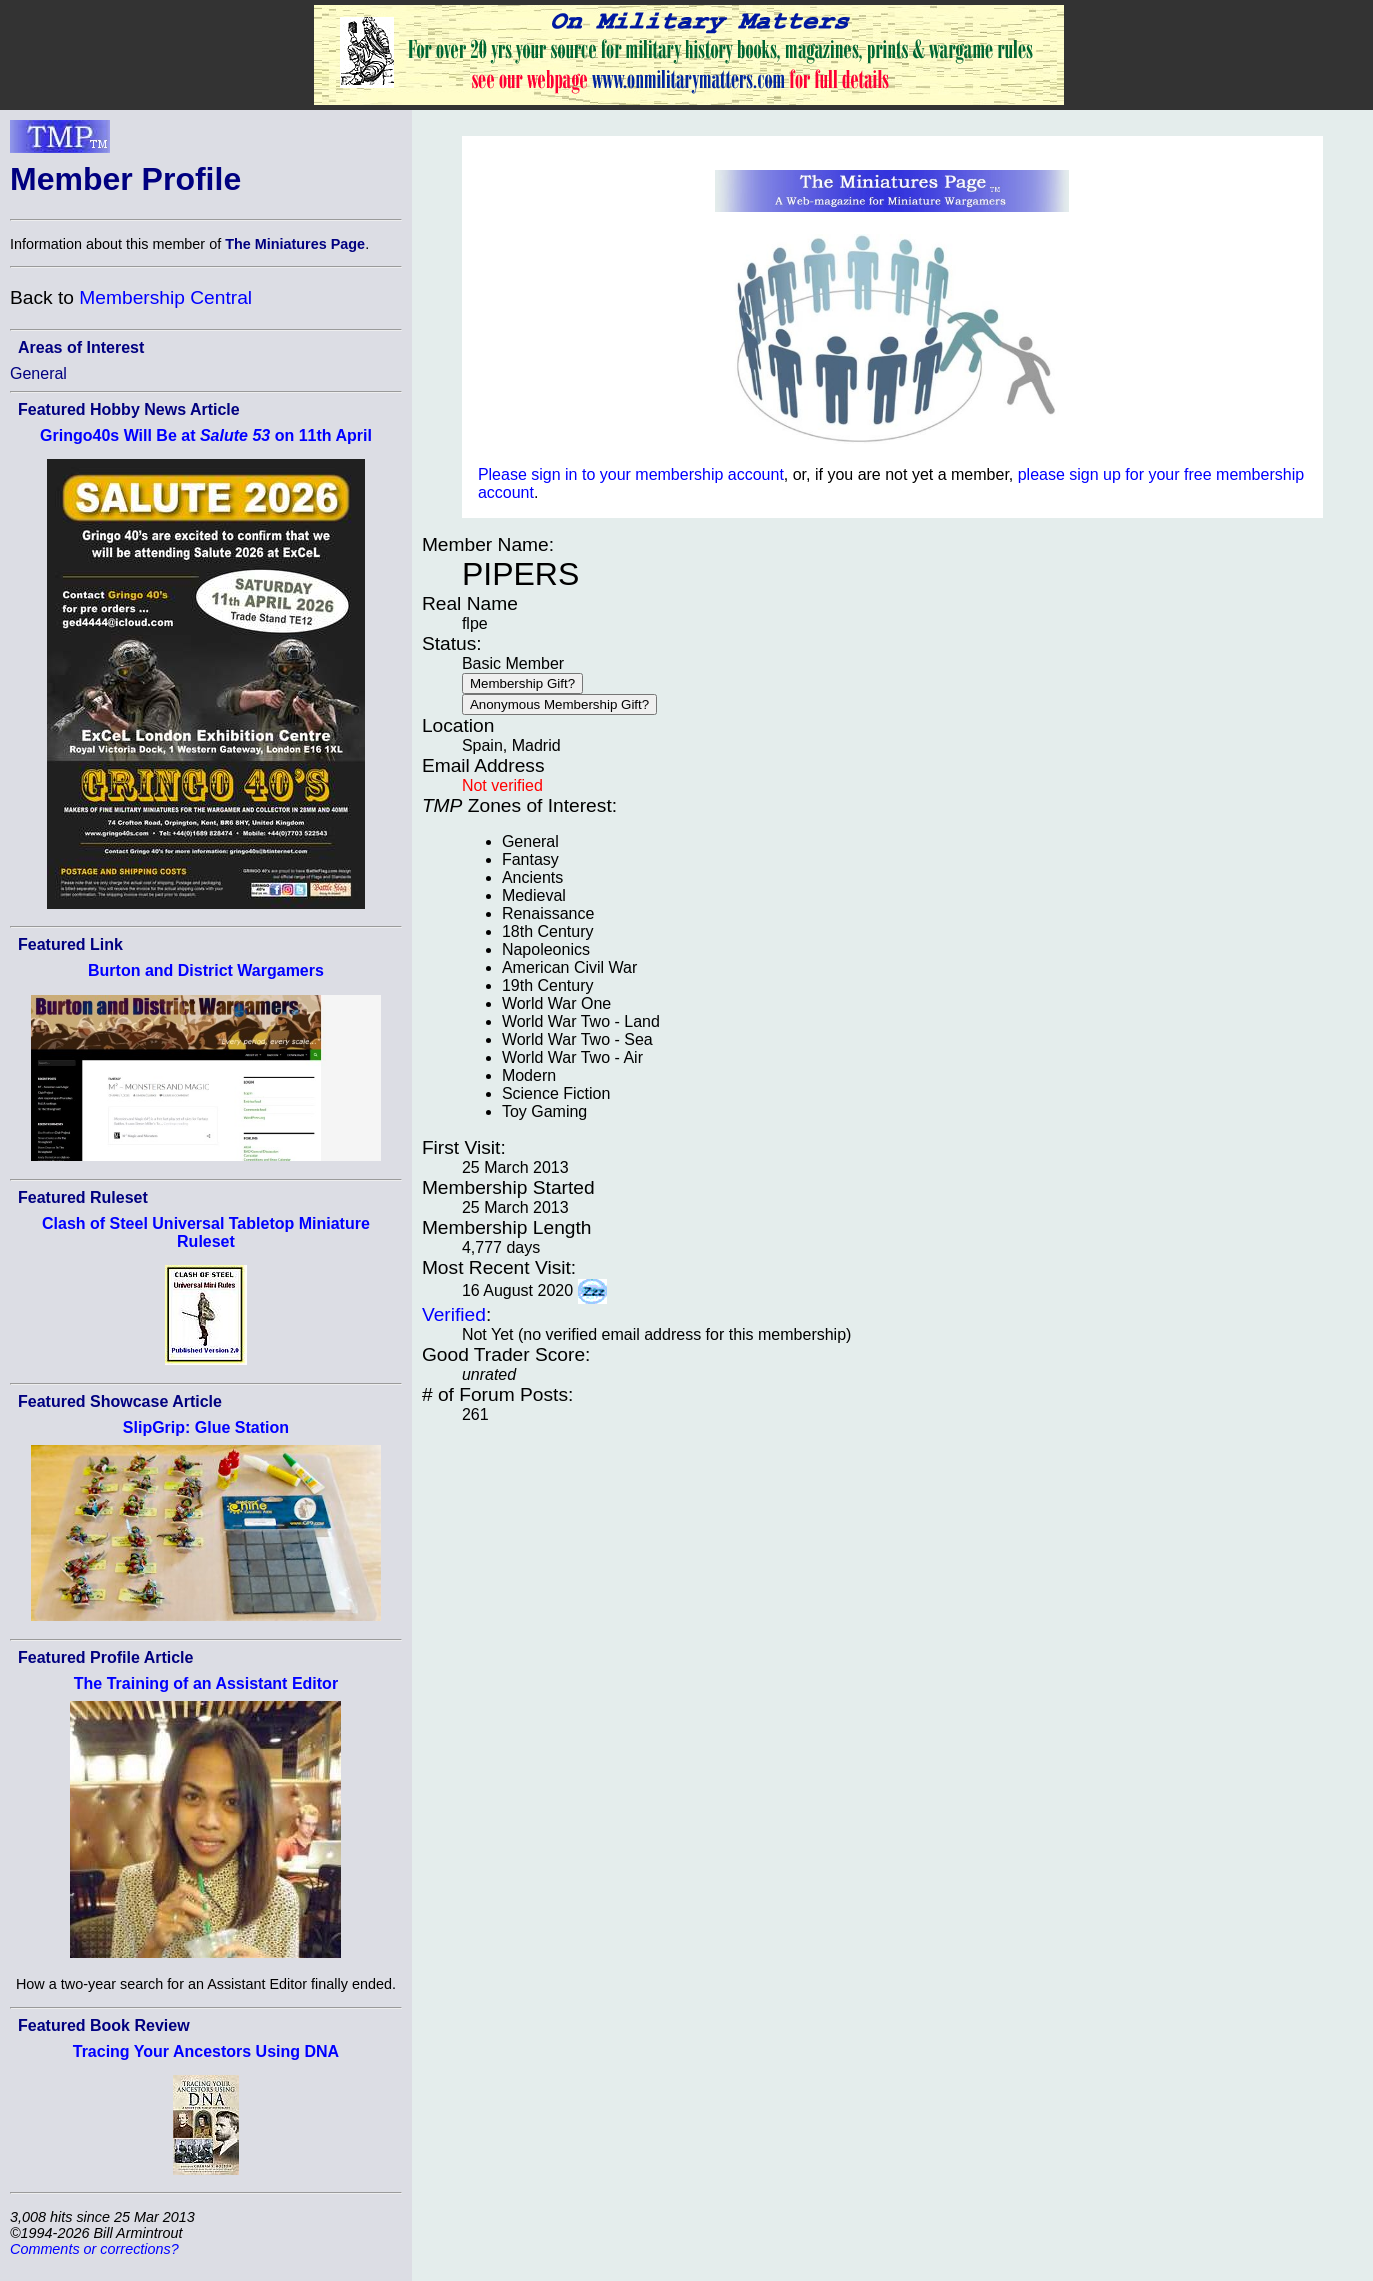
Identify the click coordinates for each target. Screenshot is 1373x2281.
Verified (454, 1314)
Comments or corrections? (94, 2249)
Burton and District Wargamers (206, 970)
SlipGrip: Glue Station (206, 1427)
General (38, 373)
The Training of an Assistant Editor (206, 1683)
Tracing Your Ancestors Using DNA (206, 2051)
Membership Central (165, 297)
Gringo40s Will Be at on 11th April (206, 435)
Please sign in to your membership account (631, 474)
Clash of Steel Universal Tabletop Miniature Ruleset (206, 1232)
